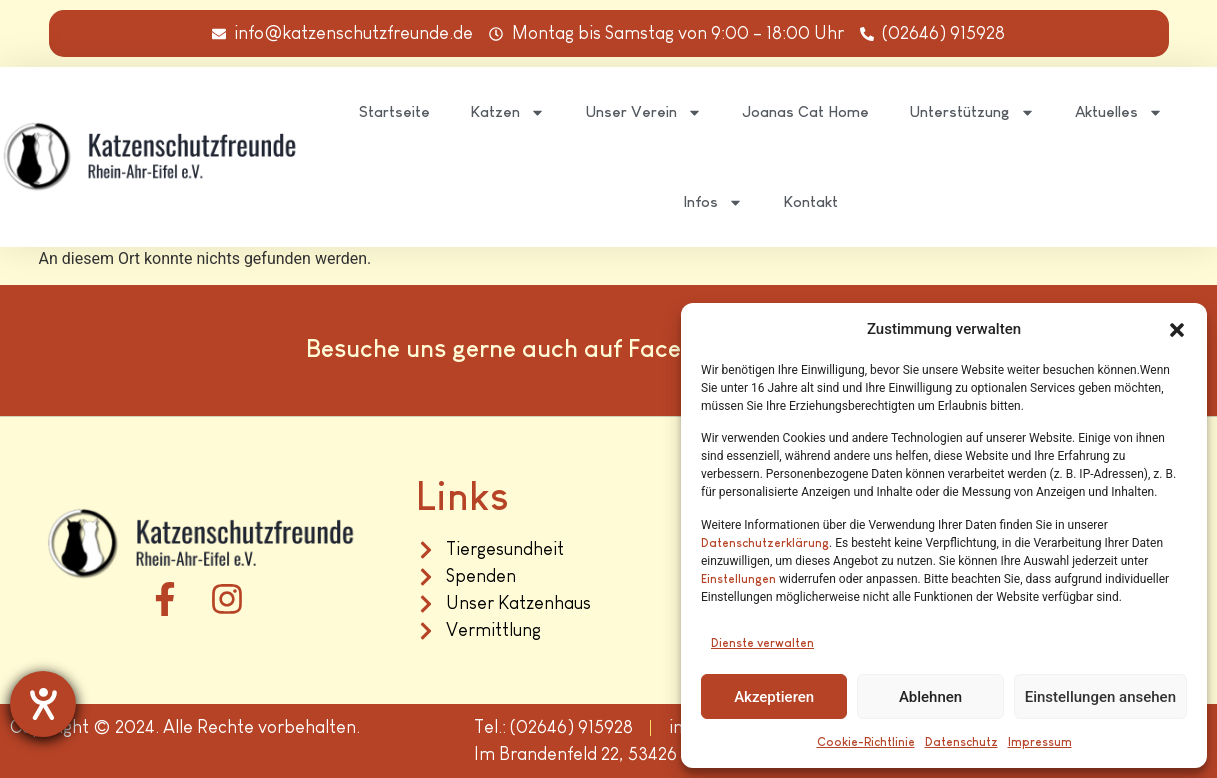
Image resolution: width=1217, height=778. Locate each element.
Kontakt (810, 201)
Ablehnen (930, 697)
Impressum (1040, 742)
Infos (713, 202)
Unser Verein (643, 112)
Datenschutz (961, 742)
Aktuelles (1119, 112)
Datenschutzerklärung (765, 543)
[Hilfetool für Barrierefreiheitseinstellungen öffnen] (43, 704)
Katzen (507, 112)
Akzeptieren (774, 697)
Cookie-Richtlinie (866, 742)
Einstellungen (738, 579)
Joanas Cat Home (805, 111)
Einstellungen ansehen (1100, 697)
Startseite (394, 111)
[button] (1177, 330)
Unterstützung (972, 112)
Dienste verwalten (762, 643)
